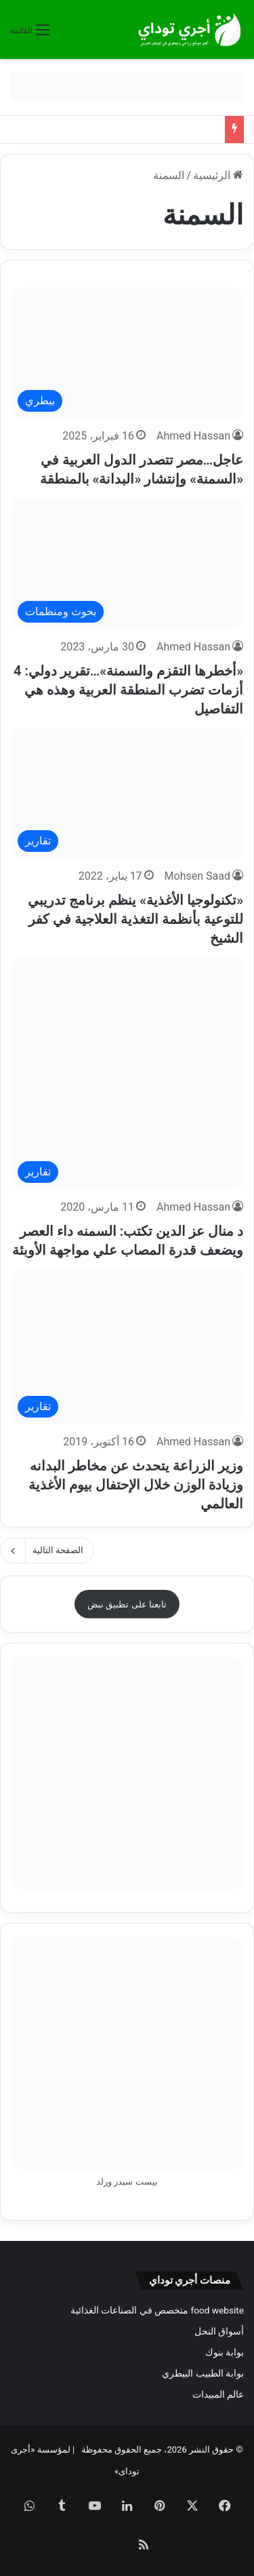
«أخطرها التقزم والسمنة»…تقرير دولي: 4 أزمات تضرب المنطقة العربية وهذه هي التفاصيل (128, 690)
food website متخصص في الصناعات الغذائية (157, 2310)
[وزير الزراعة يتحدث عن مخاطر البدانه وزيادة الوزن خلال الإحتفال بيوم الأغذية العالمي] (127, 1346)
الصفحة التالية (47, 1550)
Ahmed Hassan (193, 435)
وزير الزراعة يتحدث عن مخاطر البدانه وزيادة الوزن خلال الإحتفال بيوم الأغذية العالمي (135, 1485)
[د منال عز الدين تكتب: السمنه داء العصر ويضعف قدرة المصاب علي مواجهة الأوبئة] (127, 1073)
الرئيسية (218, 175)
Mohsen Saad (197, 876)
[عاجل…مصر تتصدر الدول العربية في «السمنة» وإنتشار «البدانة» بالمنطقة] (127, 353)
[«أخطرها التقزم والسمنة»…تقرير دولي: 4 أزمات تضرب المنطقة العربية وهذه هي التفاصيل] (127, 563)
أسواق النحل (219, 2331)
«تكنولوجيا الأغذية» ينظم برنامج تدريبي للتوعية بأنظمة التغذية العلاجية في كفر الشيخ (135, 919)
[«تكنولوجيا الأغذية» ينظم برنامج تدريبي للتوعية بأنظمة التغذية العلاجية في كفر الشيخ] (127, 793)
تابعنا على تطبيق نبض (127, 1604)
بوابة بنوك (224, 2352)
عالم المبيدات (218, 2394)
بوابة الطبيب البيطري (203, 2373)
